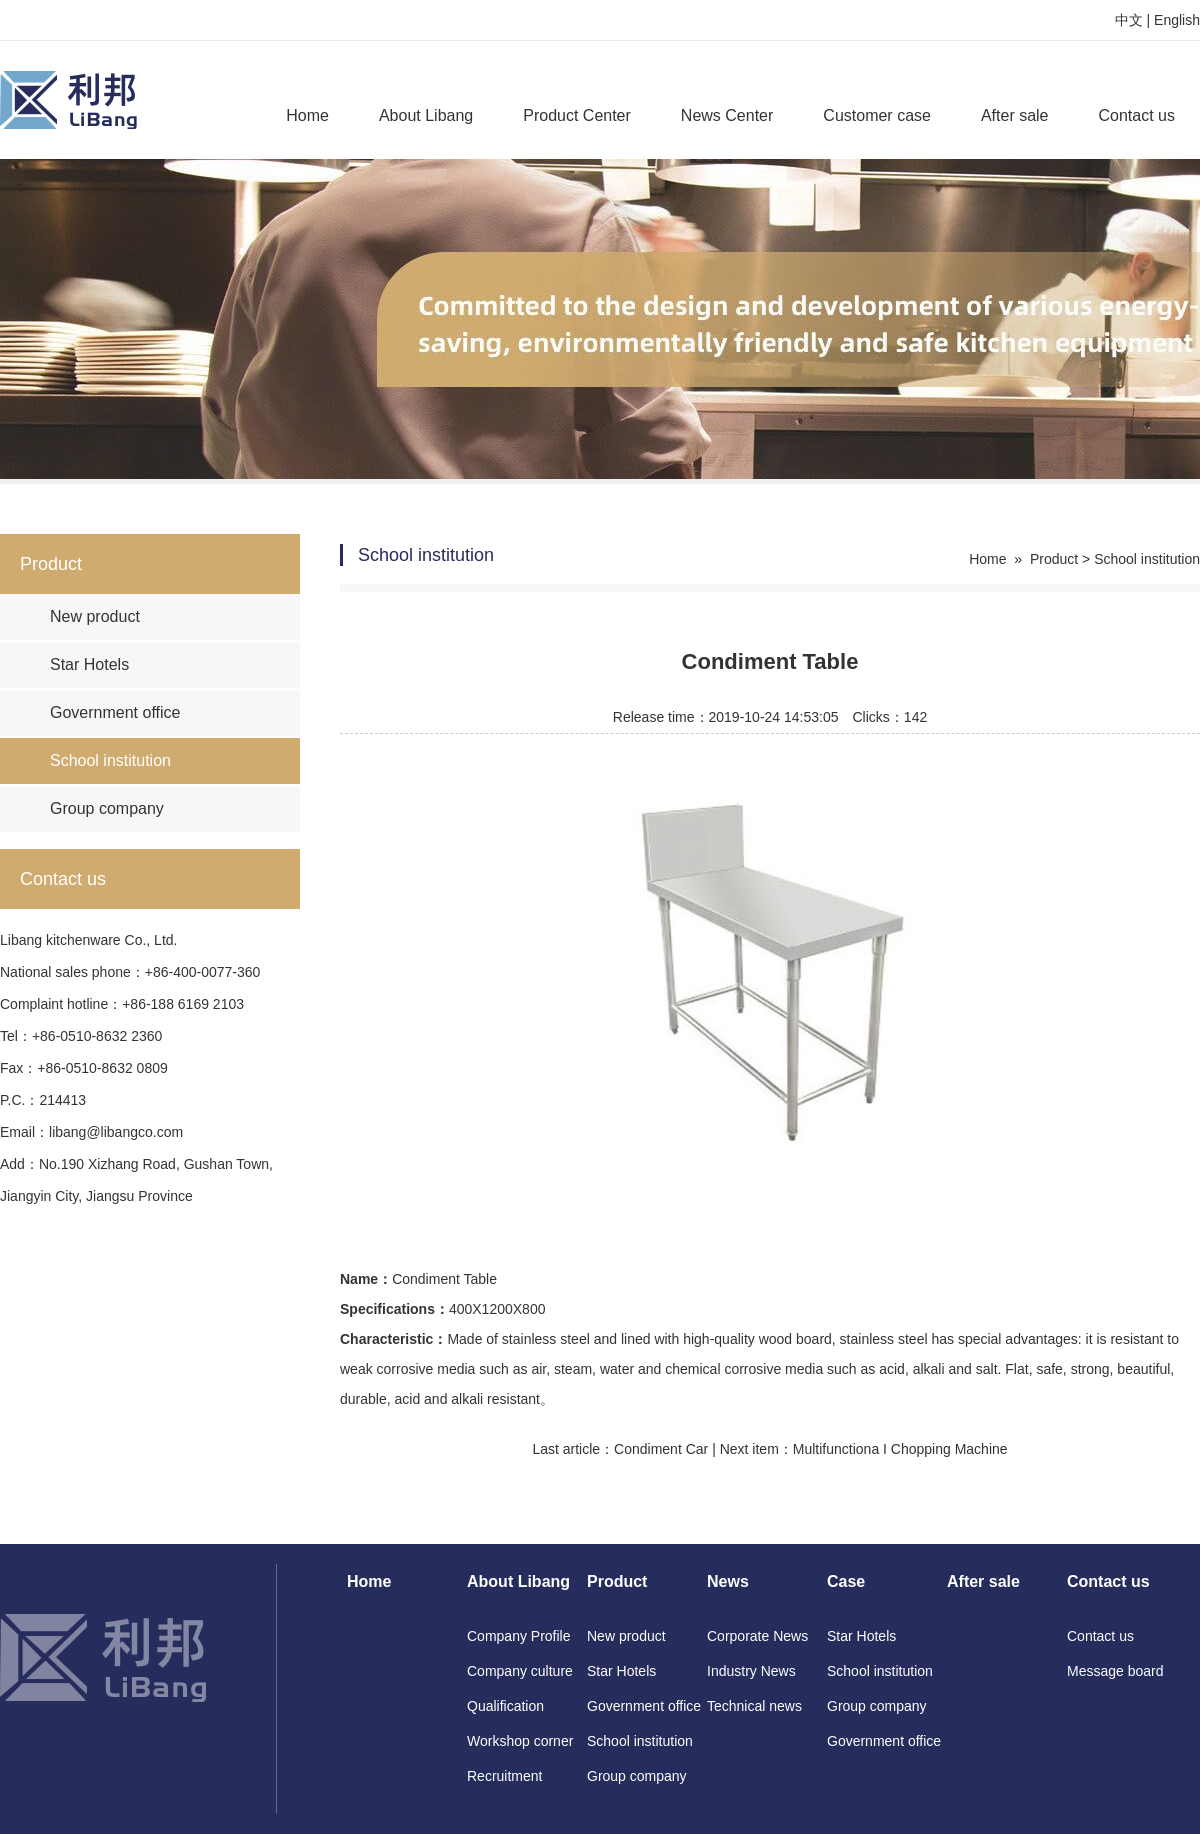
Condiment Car (661, 1449)
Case (846, 1581)
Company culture (520, 1671)
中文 (1129, 20)
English (1177, 20)
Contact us (1137, 115)
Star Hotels (89, 664)
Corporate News (757, 1636)
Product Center (577, 115)
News (728, 1581)
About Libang (426, 115)
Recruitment (504, 1776)
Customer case (877, 115)
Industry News (751, 1671)
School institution (110, 760)
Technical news (754, 1706)
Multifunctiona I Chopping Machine (900, 1449)
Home (307, 115)
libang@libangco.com (116, 1132)
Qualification (505, 1706)
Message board (1115, 1671)
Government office (115, 712)
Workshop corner (520, 1741)
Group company (107, 808)
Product (1054, 559)
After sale (1015, 115)
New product (95, 616)
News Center (727, 115)
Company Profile (519, 1636)
